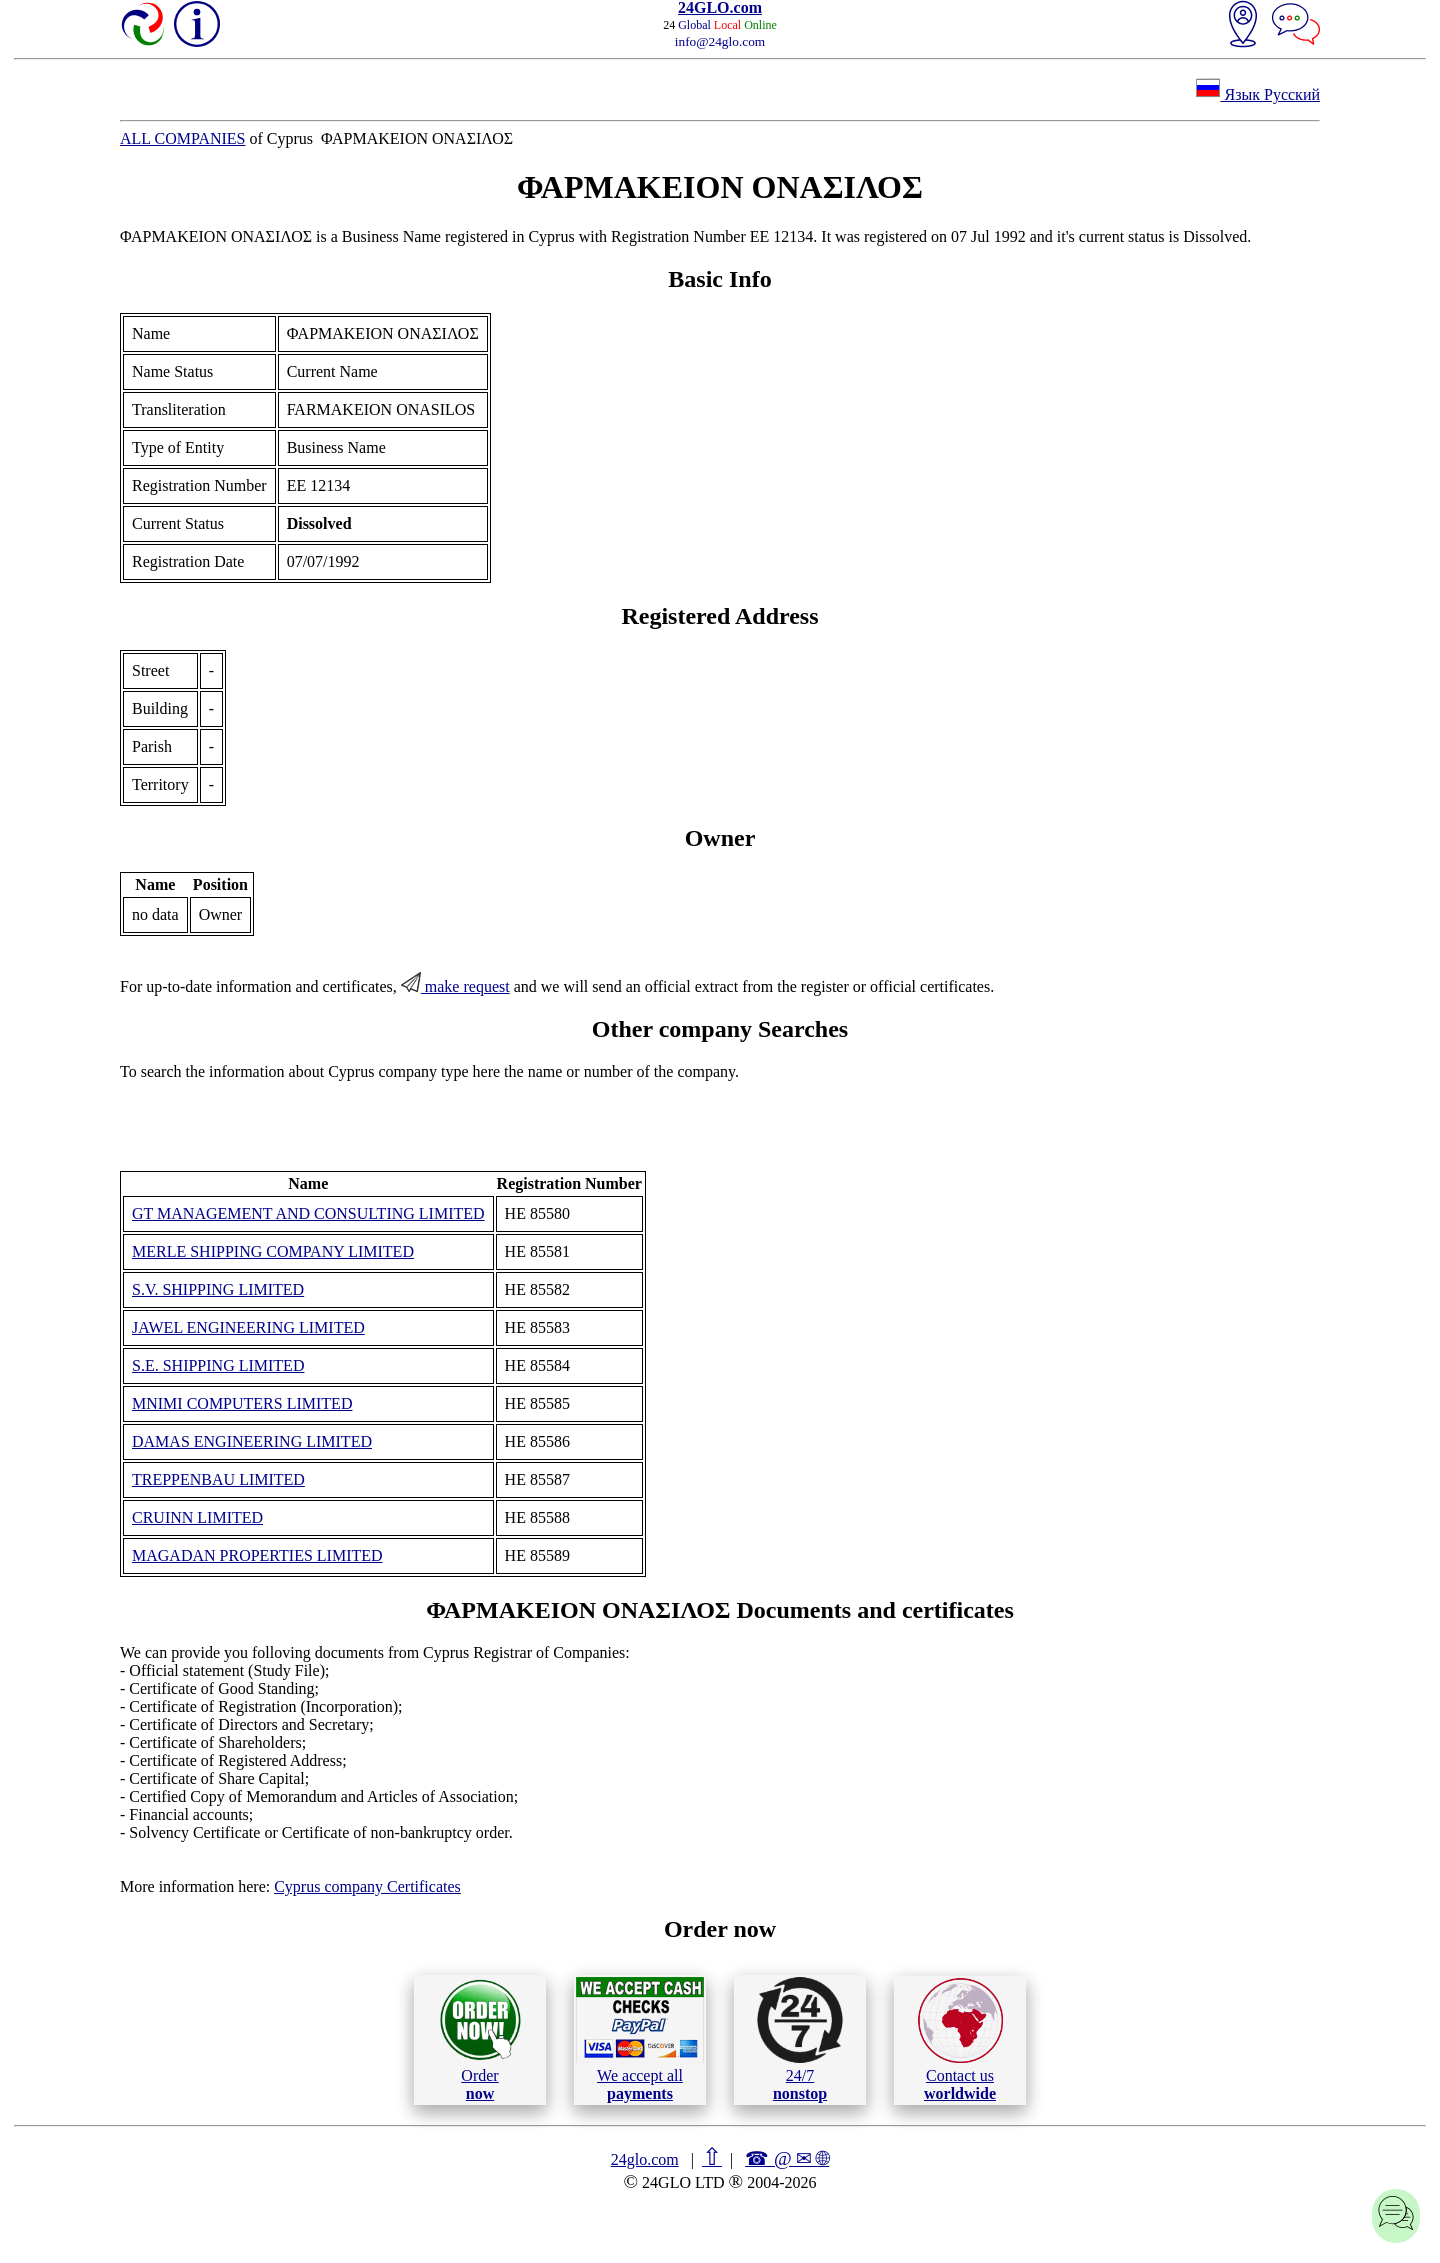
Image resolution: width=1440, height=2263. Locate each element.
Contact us (960, 2040)
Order (480, 2039)
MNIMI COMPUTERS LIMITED (242, 1403)
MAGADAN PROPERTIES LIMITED (257, 1555)
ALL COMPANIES (183, 138)
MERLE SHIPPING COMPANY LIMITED (273, 1251)
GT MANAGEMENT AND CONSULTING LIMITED (308, 1213)
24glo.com (645, 2159)
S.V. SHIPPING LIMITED (218, 1289)
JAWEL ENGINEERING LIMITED (248, 1327)
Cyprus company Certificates (367, 1886)
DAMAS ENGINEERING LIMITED (252, 1441)
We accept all (640, 2039)
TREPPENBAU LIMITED (218, 1479)
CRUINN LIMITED (197, 1517)
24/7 (800, 2039)
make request (455, 986)
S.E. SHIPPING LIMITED (218, 1365)
